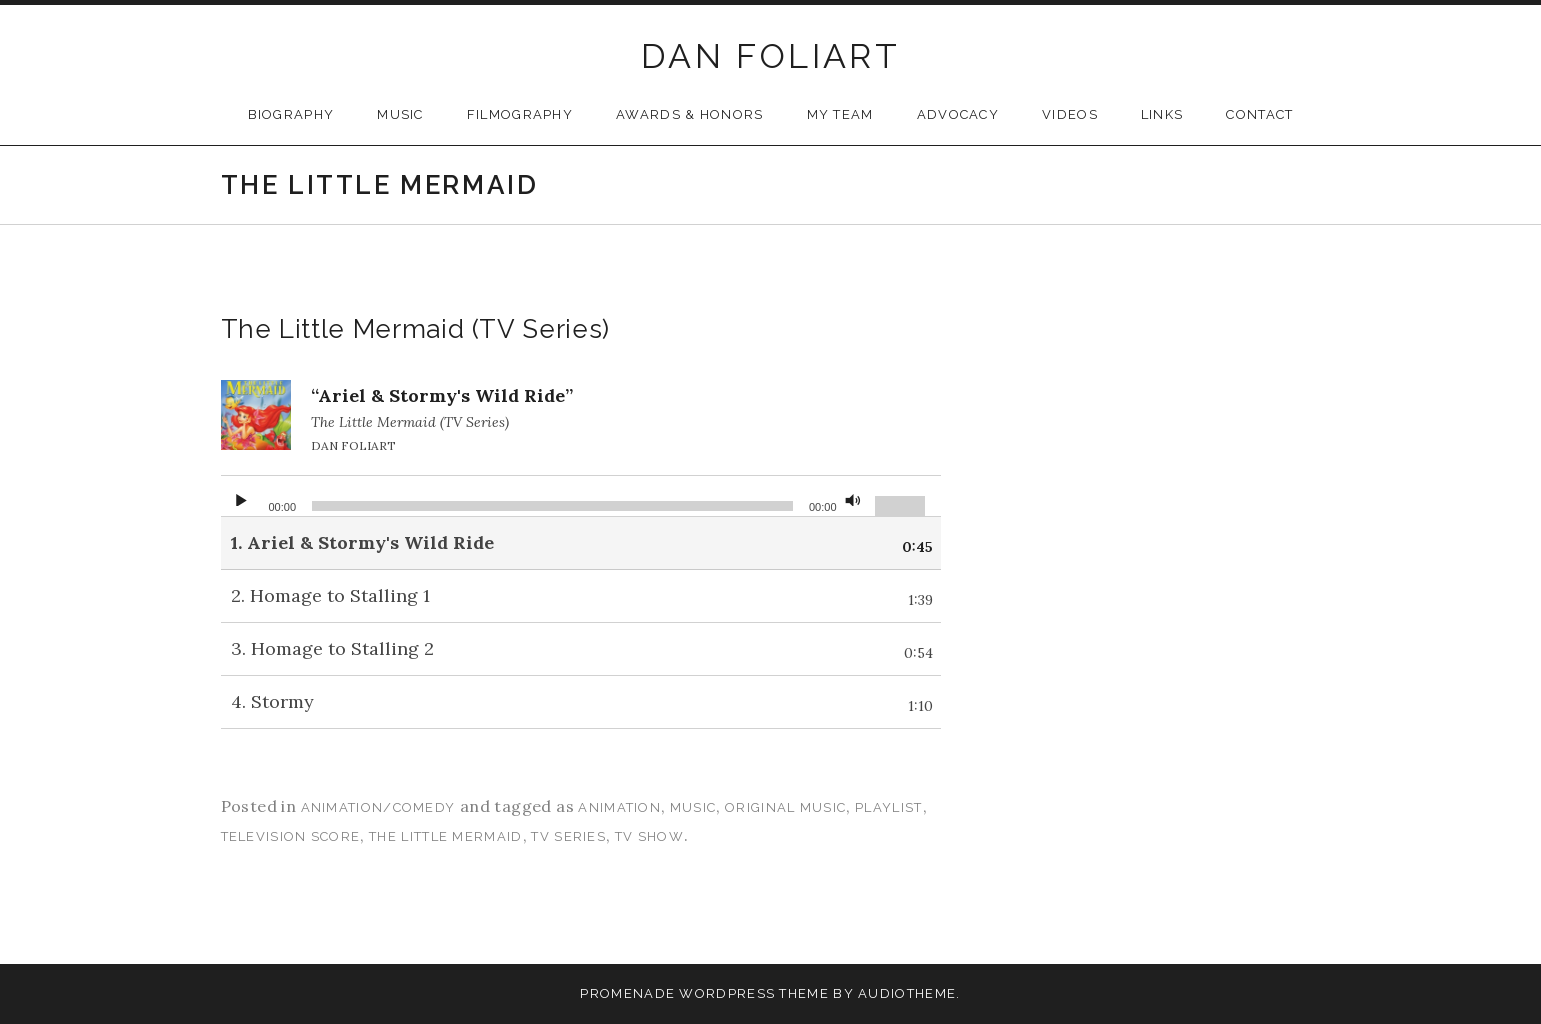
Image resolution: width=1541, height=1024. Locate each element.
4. (272, 701)
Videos (1070, 114)
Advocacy (958, 114)
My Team (840, 114)
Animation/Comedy (378, 807)
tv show (649, 836)
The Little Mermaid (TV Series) (416, 329)
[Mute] (853, 496)
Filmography (520, 114)
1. (362, 542)
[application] (581, 496)
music (693, 807)
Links (1162, 114)
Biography (291, 114)
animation (619, 807)
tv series (568, 836)
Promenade (627, 993)
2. (330, 595)
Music (400, 114)
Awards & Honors (690, 114)
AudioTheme (907, 993)
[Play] (241, 496)
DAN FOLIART (770, 56)
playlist (888, 807)
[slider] (552, 506)
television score (291, 836)
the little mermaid (445, 836)
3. (332, 648)
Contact (1259, 114)
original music (785, 807)
